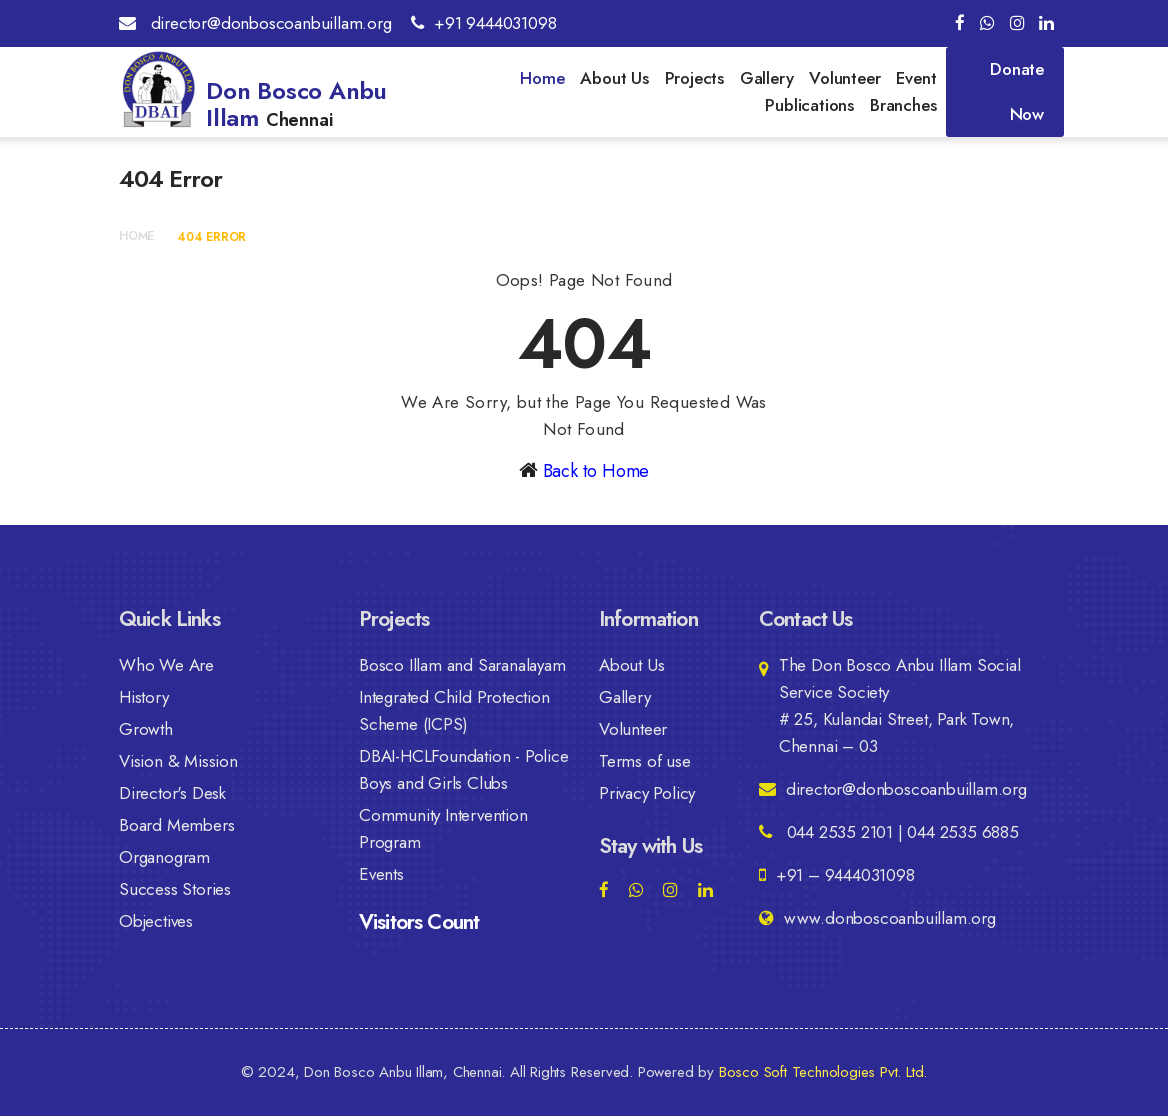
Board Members (176, 825)
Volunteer (844, 78)
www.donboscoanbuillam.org (877, 918)
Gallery (767, 78)
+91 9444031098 (483, 23)
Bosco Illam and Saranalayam (462, 665)
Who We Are (166, 665)
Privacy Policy (647, 793)
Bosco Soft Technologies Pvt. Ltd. (823, 1072)
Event (916, 78)
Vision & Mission (178, 761)
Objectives (156, 921)
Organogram (164, 857)
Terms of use (645, 761)
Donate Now (1017, 91)
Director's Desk (172, 793)
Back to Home (596, 471)
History (144, 697)
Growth (146, 729)
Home (542, 78)
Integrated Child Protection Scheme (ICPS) (454, 710)
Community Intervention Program (443, 828)
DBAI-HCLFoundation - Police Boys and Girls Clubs (464, 769)
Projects (694, 78)
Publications (809, 105)
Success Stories (175, 889)
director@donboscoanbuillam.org (255, 23)
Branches (903, 105)
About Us (614, 78)
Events (381, 874)
